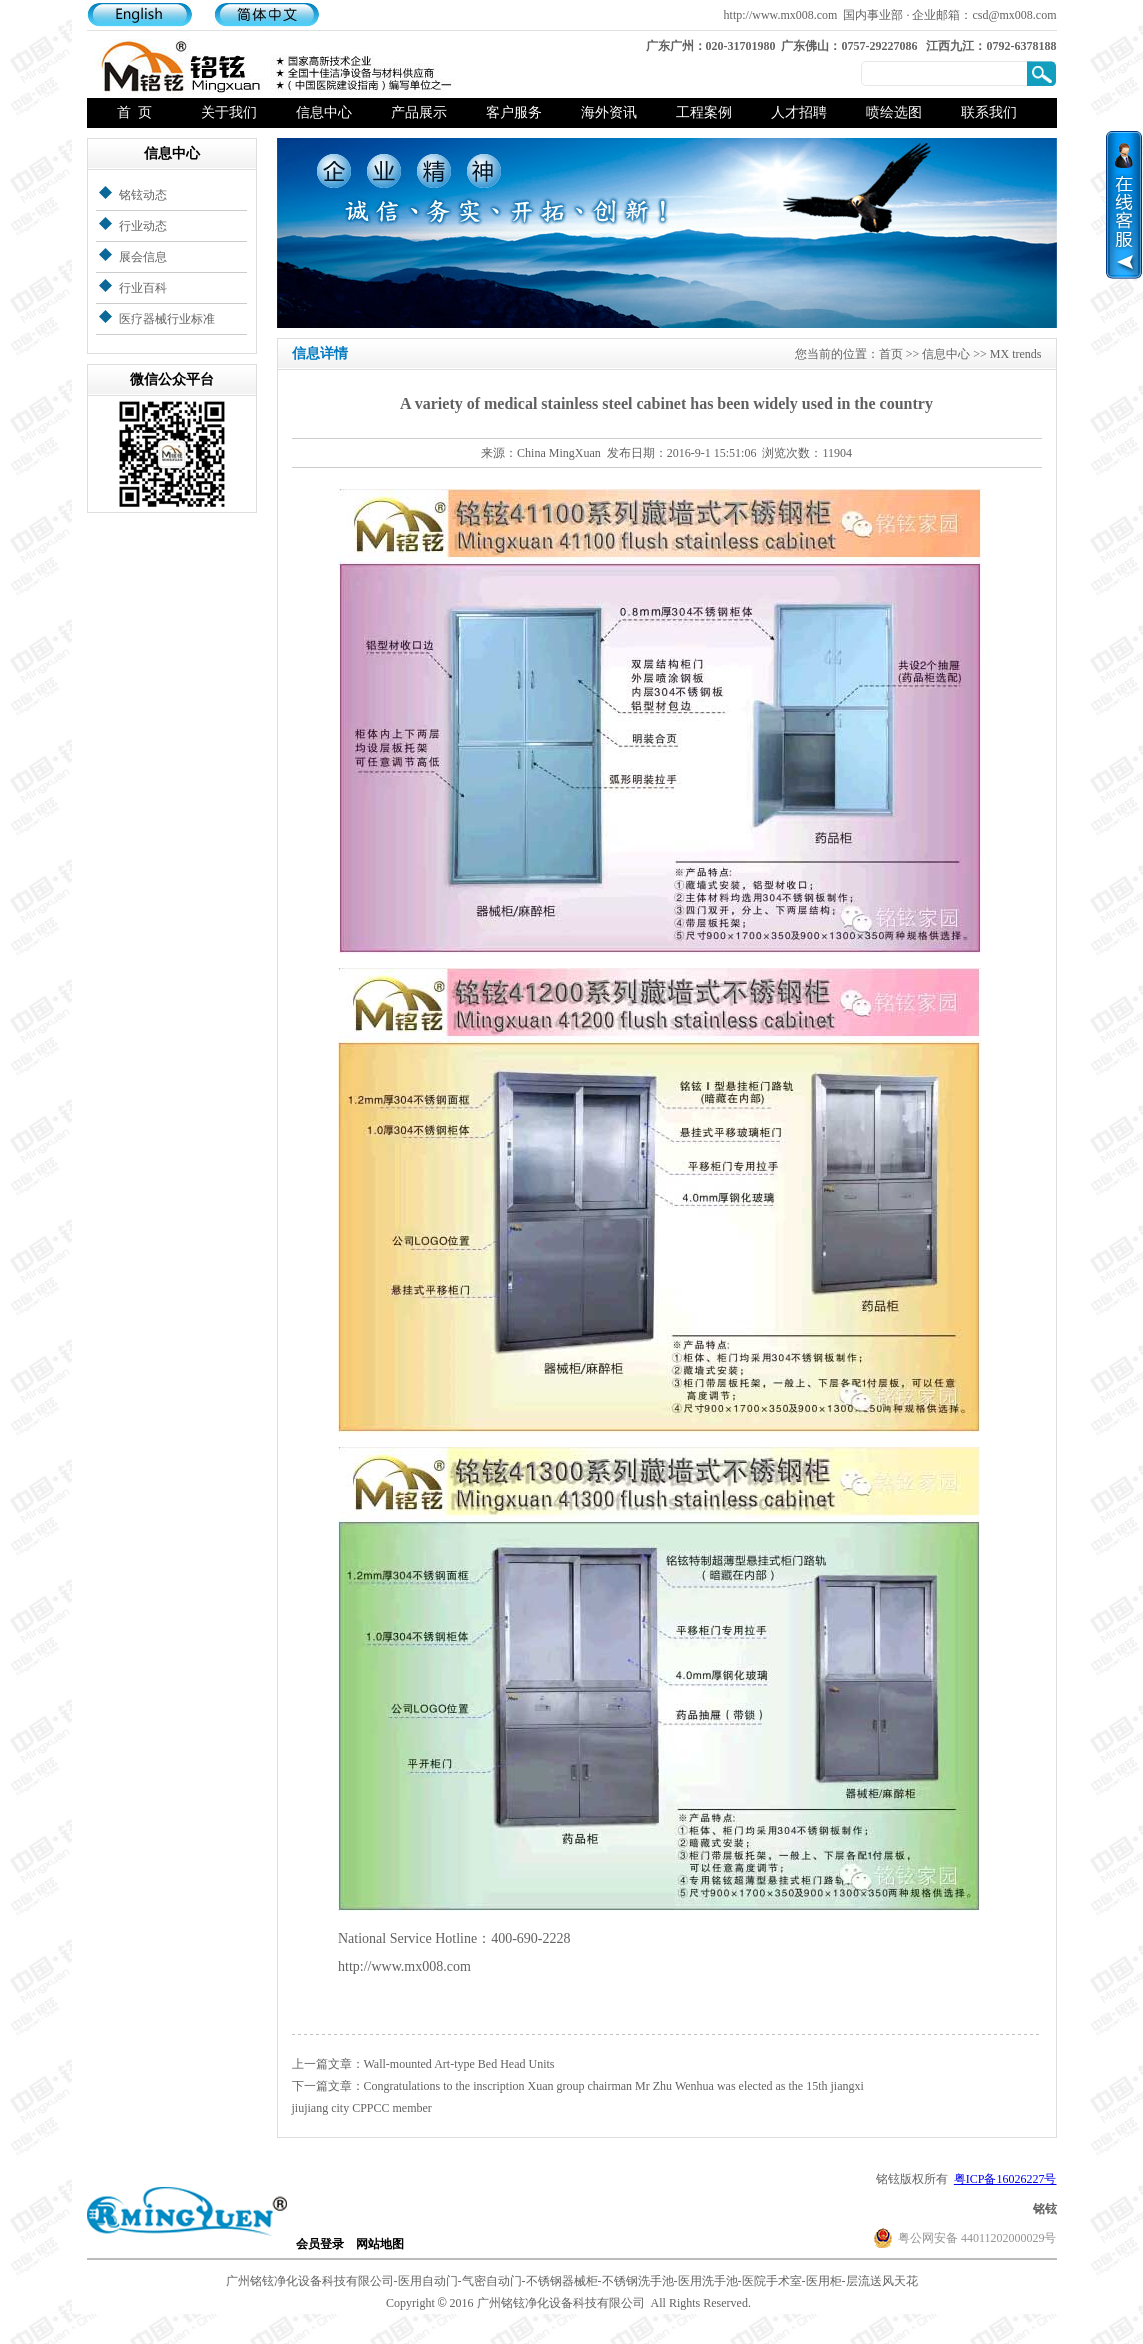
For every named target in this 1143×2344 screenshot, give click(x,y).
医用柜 (824, 2281)
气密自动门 (492, 2281)
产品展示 (419, 112)
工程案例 (704, 112)
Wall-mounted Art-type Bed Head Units (459, 2064)
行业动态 (143, 226)
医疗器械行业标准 (167, 319)
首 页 (134, 112)
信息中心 (324, 112)
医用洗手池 (708, 2281)
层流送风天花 (882, 2281)
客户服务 (514, 112)
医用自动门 (428, 2281)
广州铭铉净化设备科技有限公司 (310, 2281)
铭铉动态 (143, 195)
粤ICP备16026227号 (1005, 2179)
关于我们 (229, 112)
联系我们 (989, 112)
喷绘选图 (894, 112)
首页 (891, 354)
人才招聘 (799, 112)
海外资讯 (609, 112)
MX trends (1016, 354)
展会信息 (143, 257)
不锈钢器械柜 (562, 2281)
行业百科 (143, 288)
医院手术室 (772, 2281)
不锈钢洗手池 (638, 2281)
